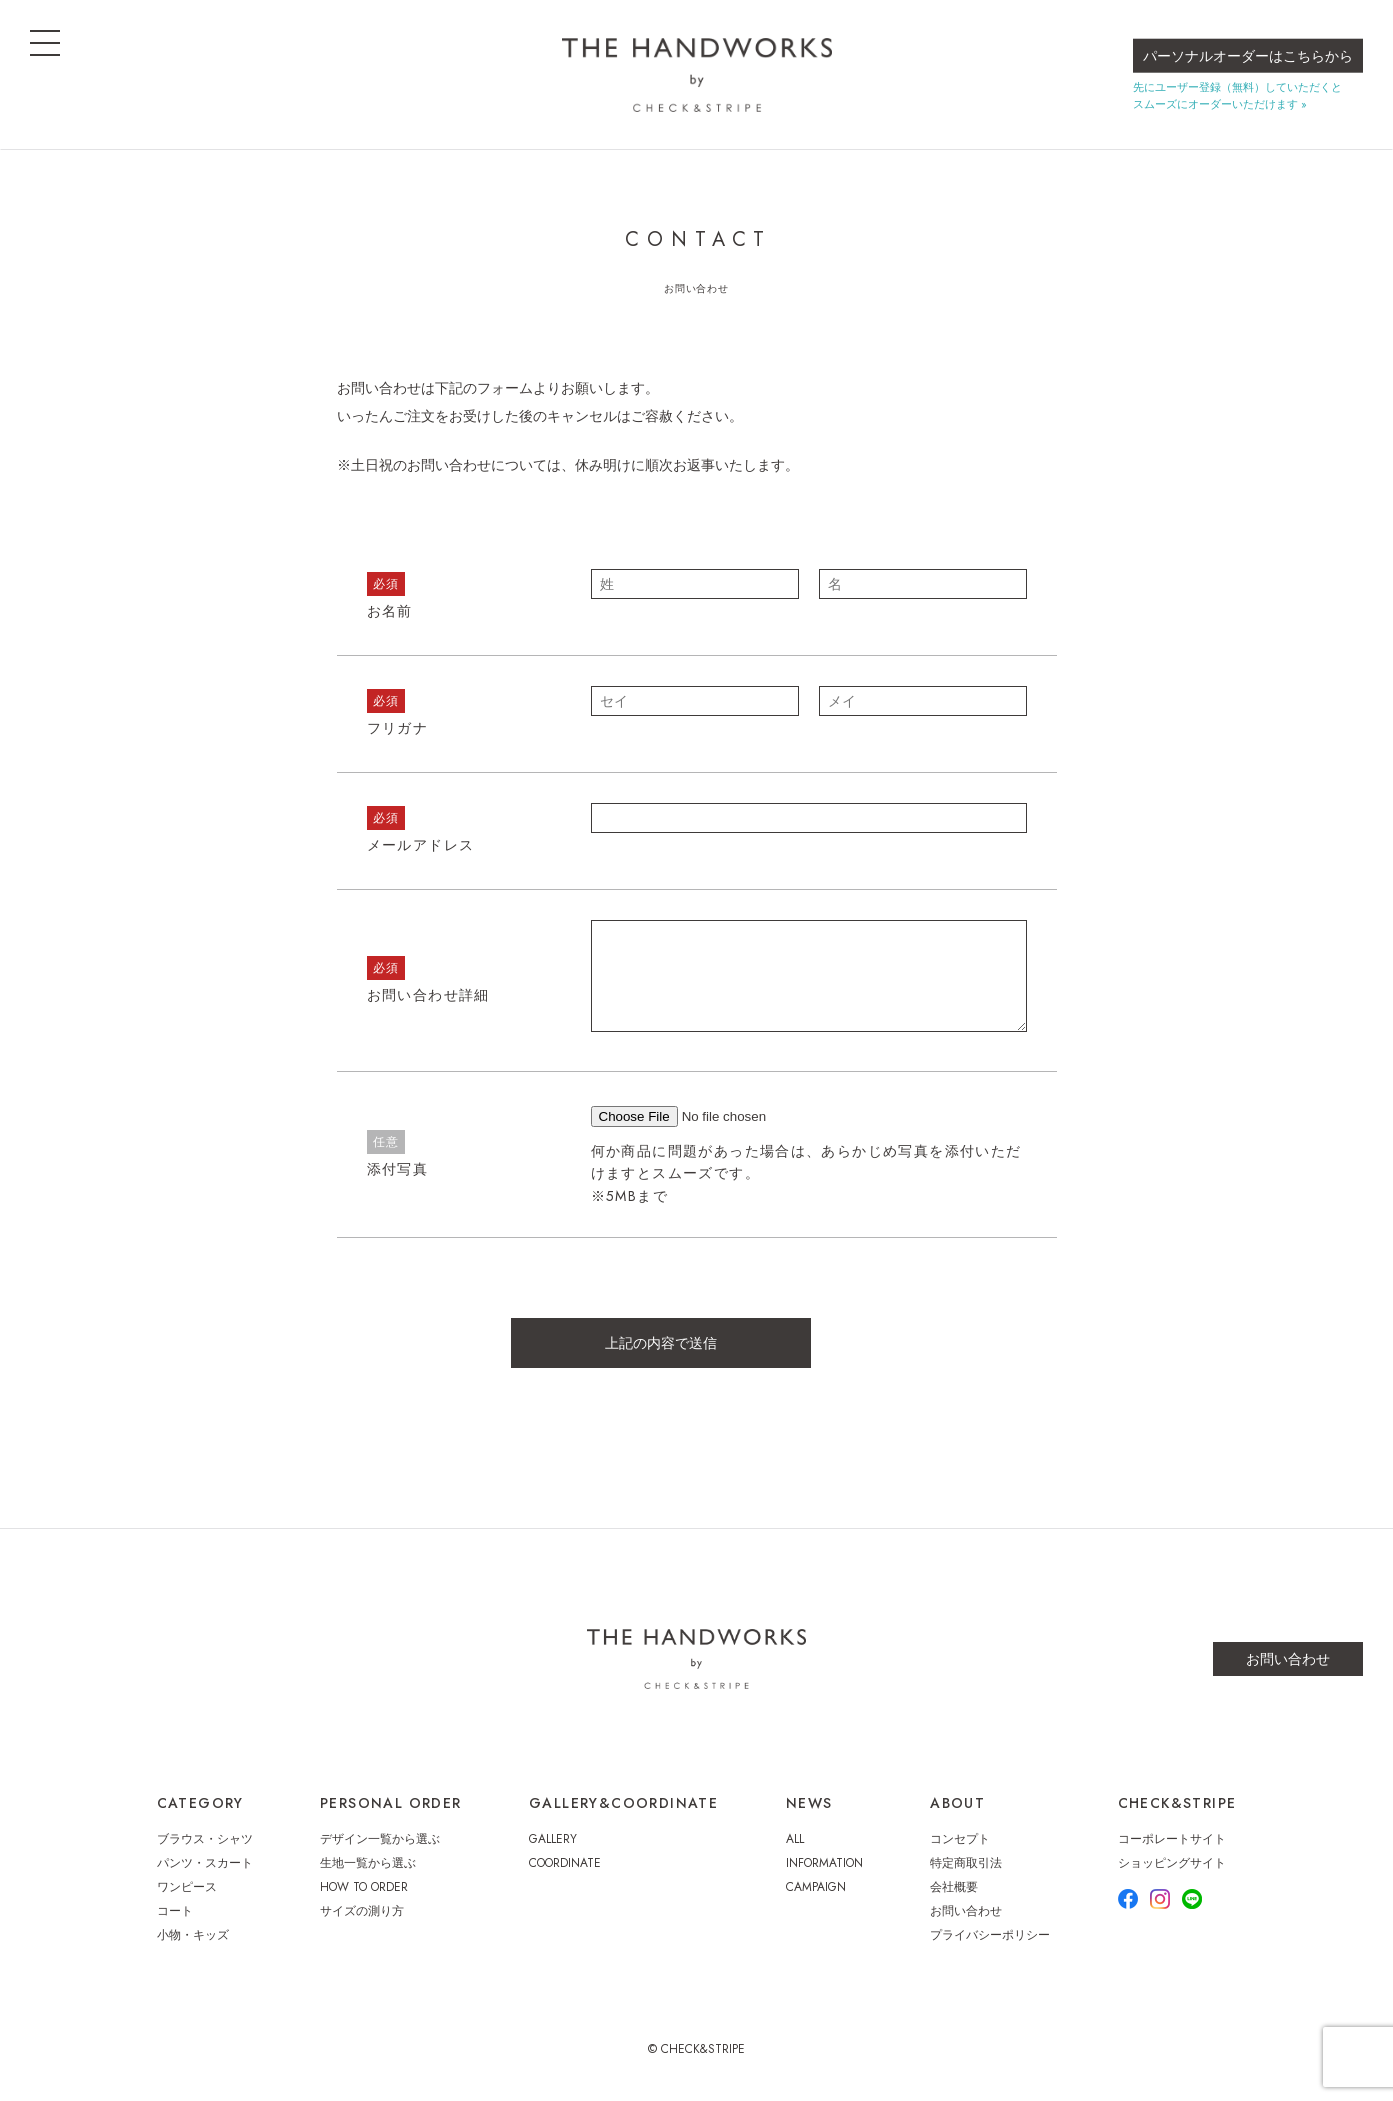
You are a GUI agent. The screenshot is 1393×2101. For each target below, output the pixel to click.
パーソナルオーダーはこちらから (1248, 56)
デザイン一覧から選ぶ (380, 1839)
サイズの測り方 (362, 1911)
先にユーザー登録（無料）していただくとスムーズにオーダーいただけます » (1237, 95)
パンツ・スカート (205, 1863)
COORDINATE (565, 1863)
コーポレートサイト (1172, 1839)
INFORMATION (824, 1863)
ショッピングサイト (1172, 1863)
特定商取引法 (966, 1863)
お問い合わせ (1288, 1659)
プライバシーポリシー (990, 1935)
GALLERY (553, 1839)
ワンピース (187, 1887)
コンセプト (960, 1839)
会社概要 (954, 1887)
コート (175, 1911)
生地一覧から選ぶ (368, 1863)
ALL (795, 1839)
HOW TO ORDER (364, 1887)
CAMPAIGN (816, 1887)
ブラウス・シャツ (205, 1839)
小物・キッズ (193, 1935)
